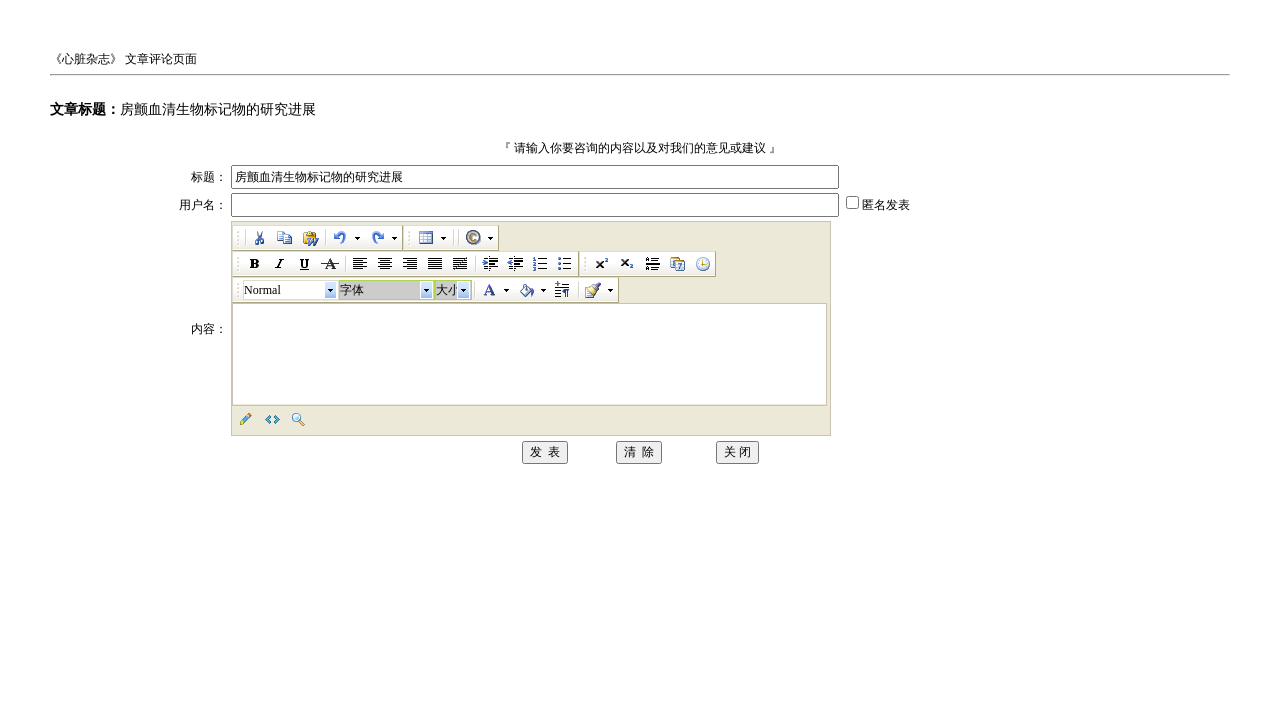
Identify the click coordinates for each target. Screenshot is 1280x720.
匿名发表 (886, 205)
